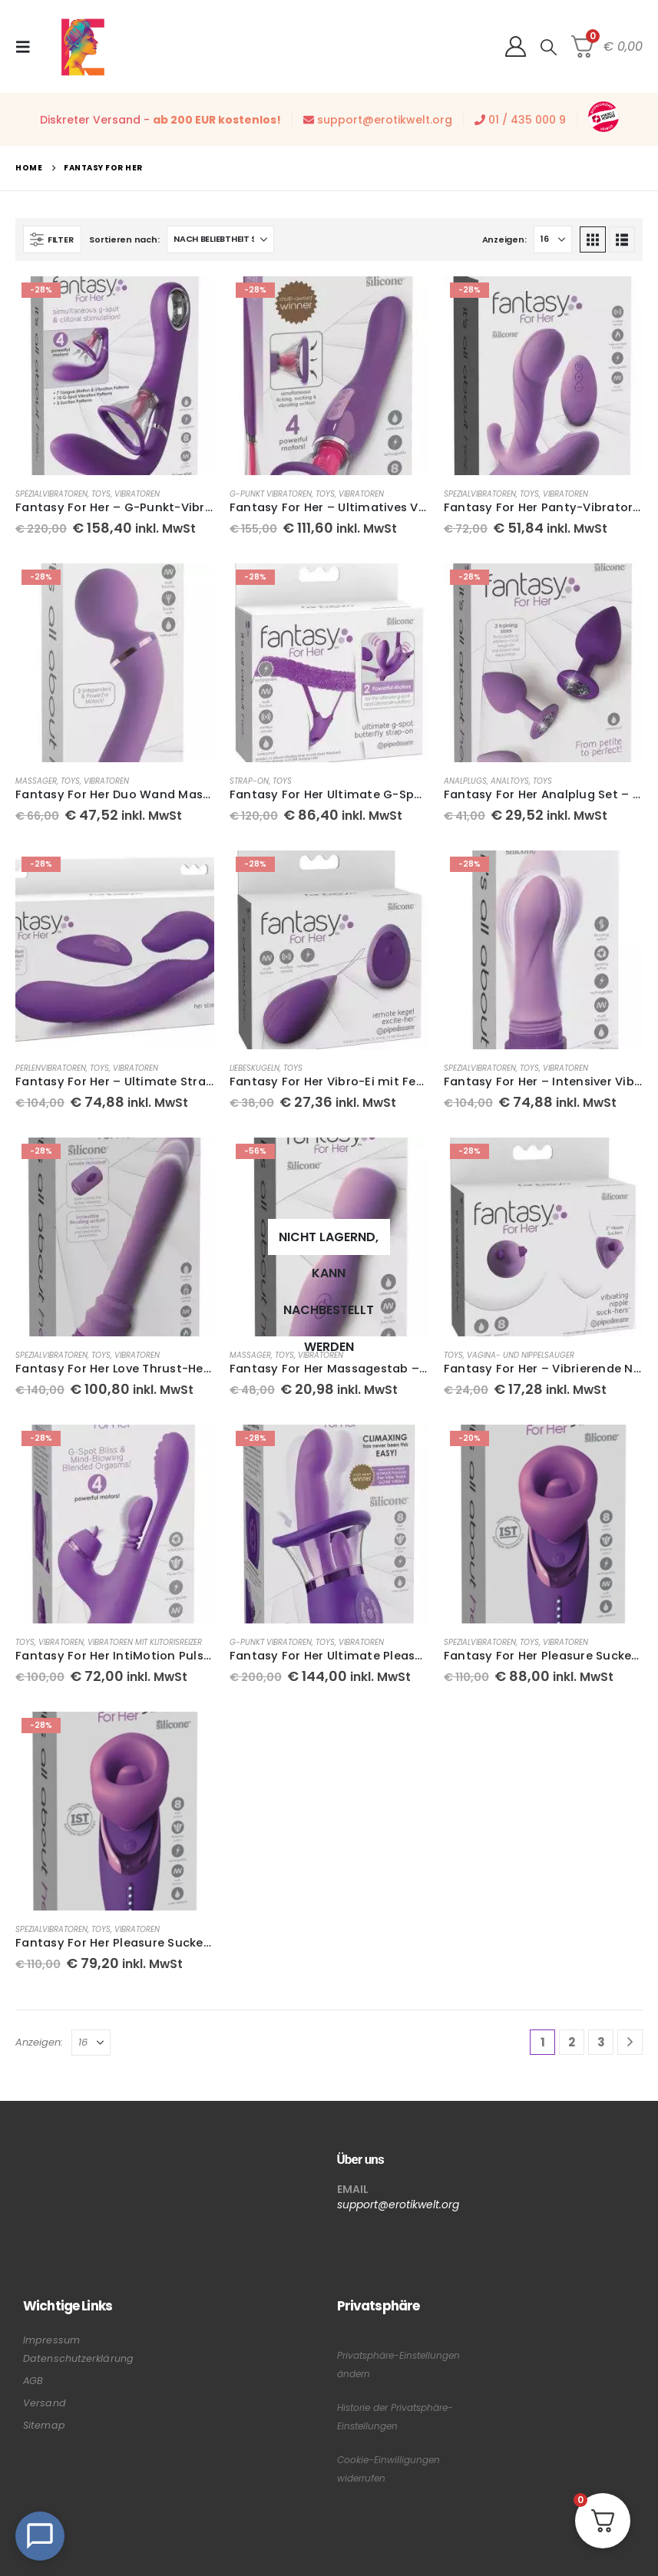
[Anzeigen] (553, 239)
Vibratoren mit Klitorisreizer (145, 1642)
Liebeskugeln (254, 1068)
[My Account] (515, 46)
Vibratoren (137, 494)
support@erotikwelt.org (384, 119)
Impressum (51, 2339)
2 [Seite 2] (571, 2042)
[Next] (630, 2042)
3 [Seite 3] (601, 2042)
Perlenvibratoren (50, 1068)
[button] (27, 47)
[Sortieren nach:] (220, 239)
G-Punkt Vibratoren (271, 494)
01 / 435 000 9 (527, 119)
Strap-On (249, 781)
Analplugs (465, 781)
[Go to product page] (114, 375)
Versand (44, 2402)
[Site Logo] (82, 46)
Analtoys (510, 781)
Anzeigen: (504, 239)
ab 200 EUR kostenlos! (217, 119)
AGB (33, 2380)
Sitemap (44, 2425)
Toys (101, 494)
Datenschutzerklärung (78, 2358)
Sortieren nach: (124, 239)
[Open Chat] (39, 2536)
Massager (36, 781)
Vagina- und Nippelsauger (520, 1355)
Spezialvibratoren (51, 494)
